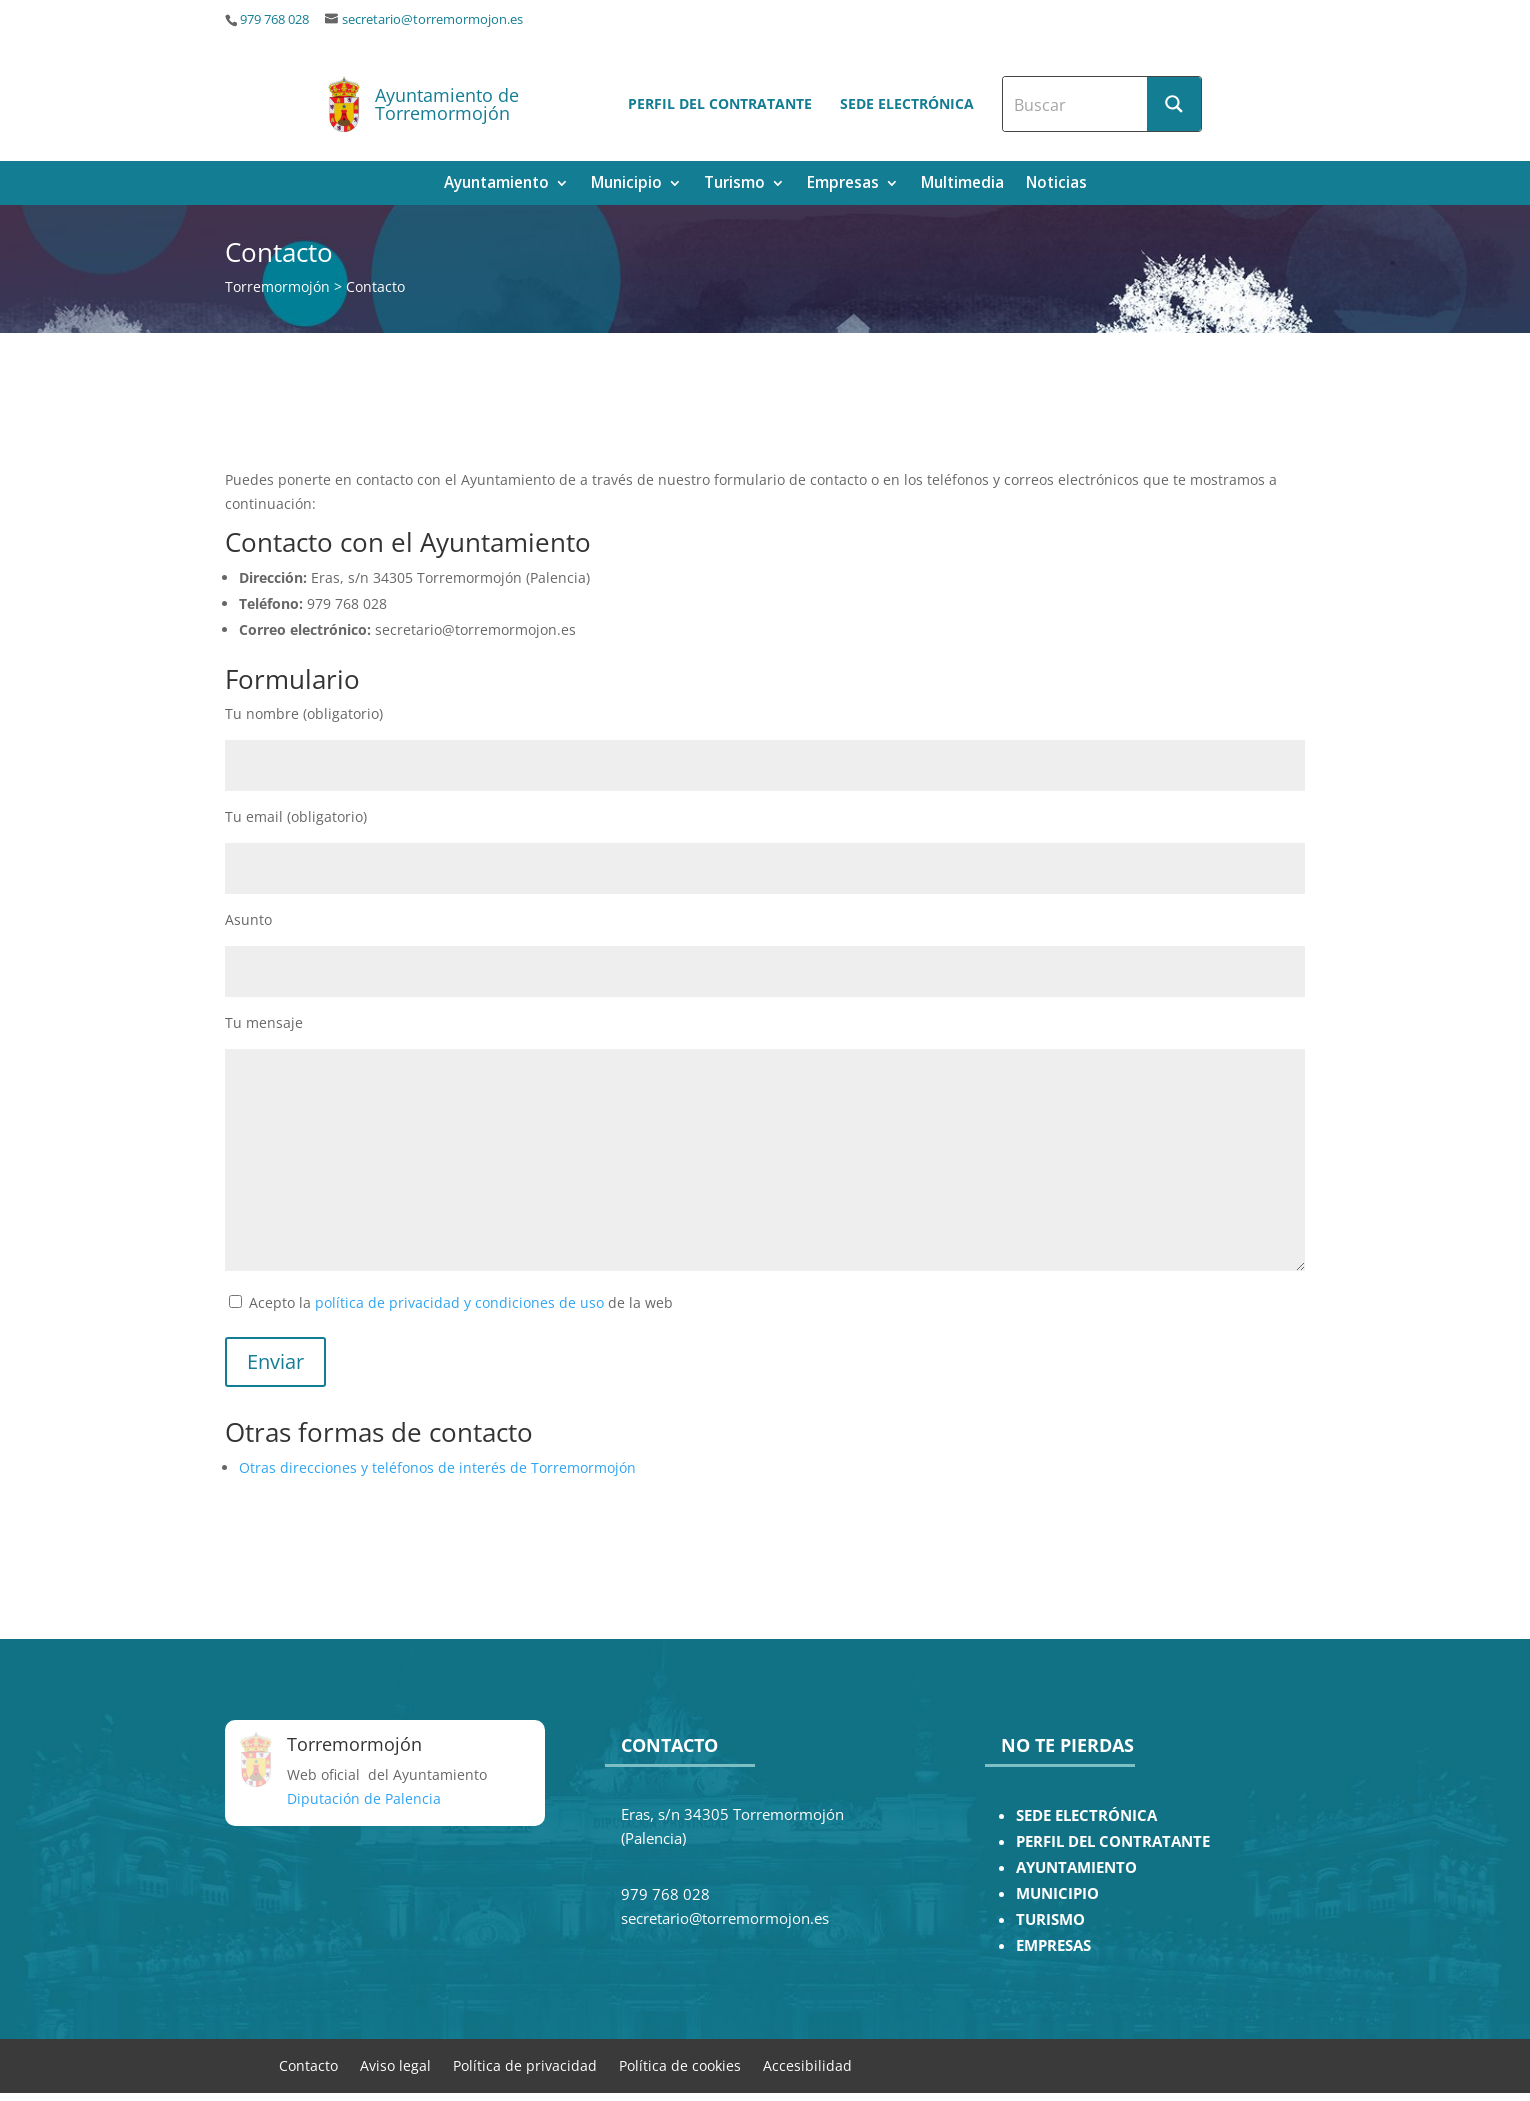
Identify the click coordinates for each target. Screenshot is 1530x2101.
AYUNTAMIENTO (1076, 1867)
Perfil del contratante (720, 103)
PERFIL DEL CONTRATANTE (1113, 1841)
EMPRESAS (1053, 1945)
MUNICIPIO (1057, 1893)
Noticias (1056, 184)
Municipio (626, 184)
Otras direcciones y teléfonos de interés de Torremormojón (437, 1467)
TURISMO (1050, 1919)
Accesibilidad (807, 2064)
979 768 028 (274, 19)
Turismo (734, 184)
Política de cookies (680, 2064)
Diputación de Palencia (364, 1798)
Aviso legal (395, 2064)
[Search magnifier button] (1174, 104)
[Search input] (1076, 104)
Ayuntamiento (496, 184)
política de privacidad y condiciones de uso (459, 1302)
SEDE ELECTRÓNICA (1086, 1815)
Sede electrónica (907, 103)
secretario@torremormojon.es (432, 19)
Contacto (308, 2064)
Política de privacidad (525, 2064)
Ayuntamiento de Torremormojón (447, 104)
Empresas (843, 184)
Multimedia (962, 184)
